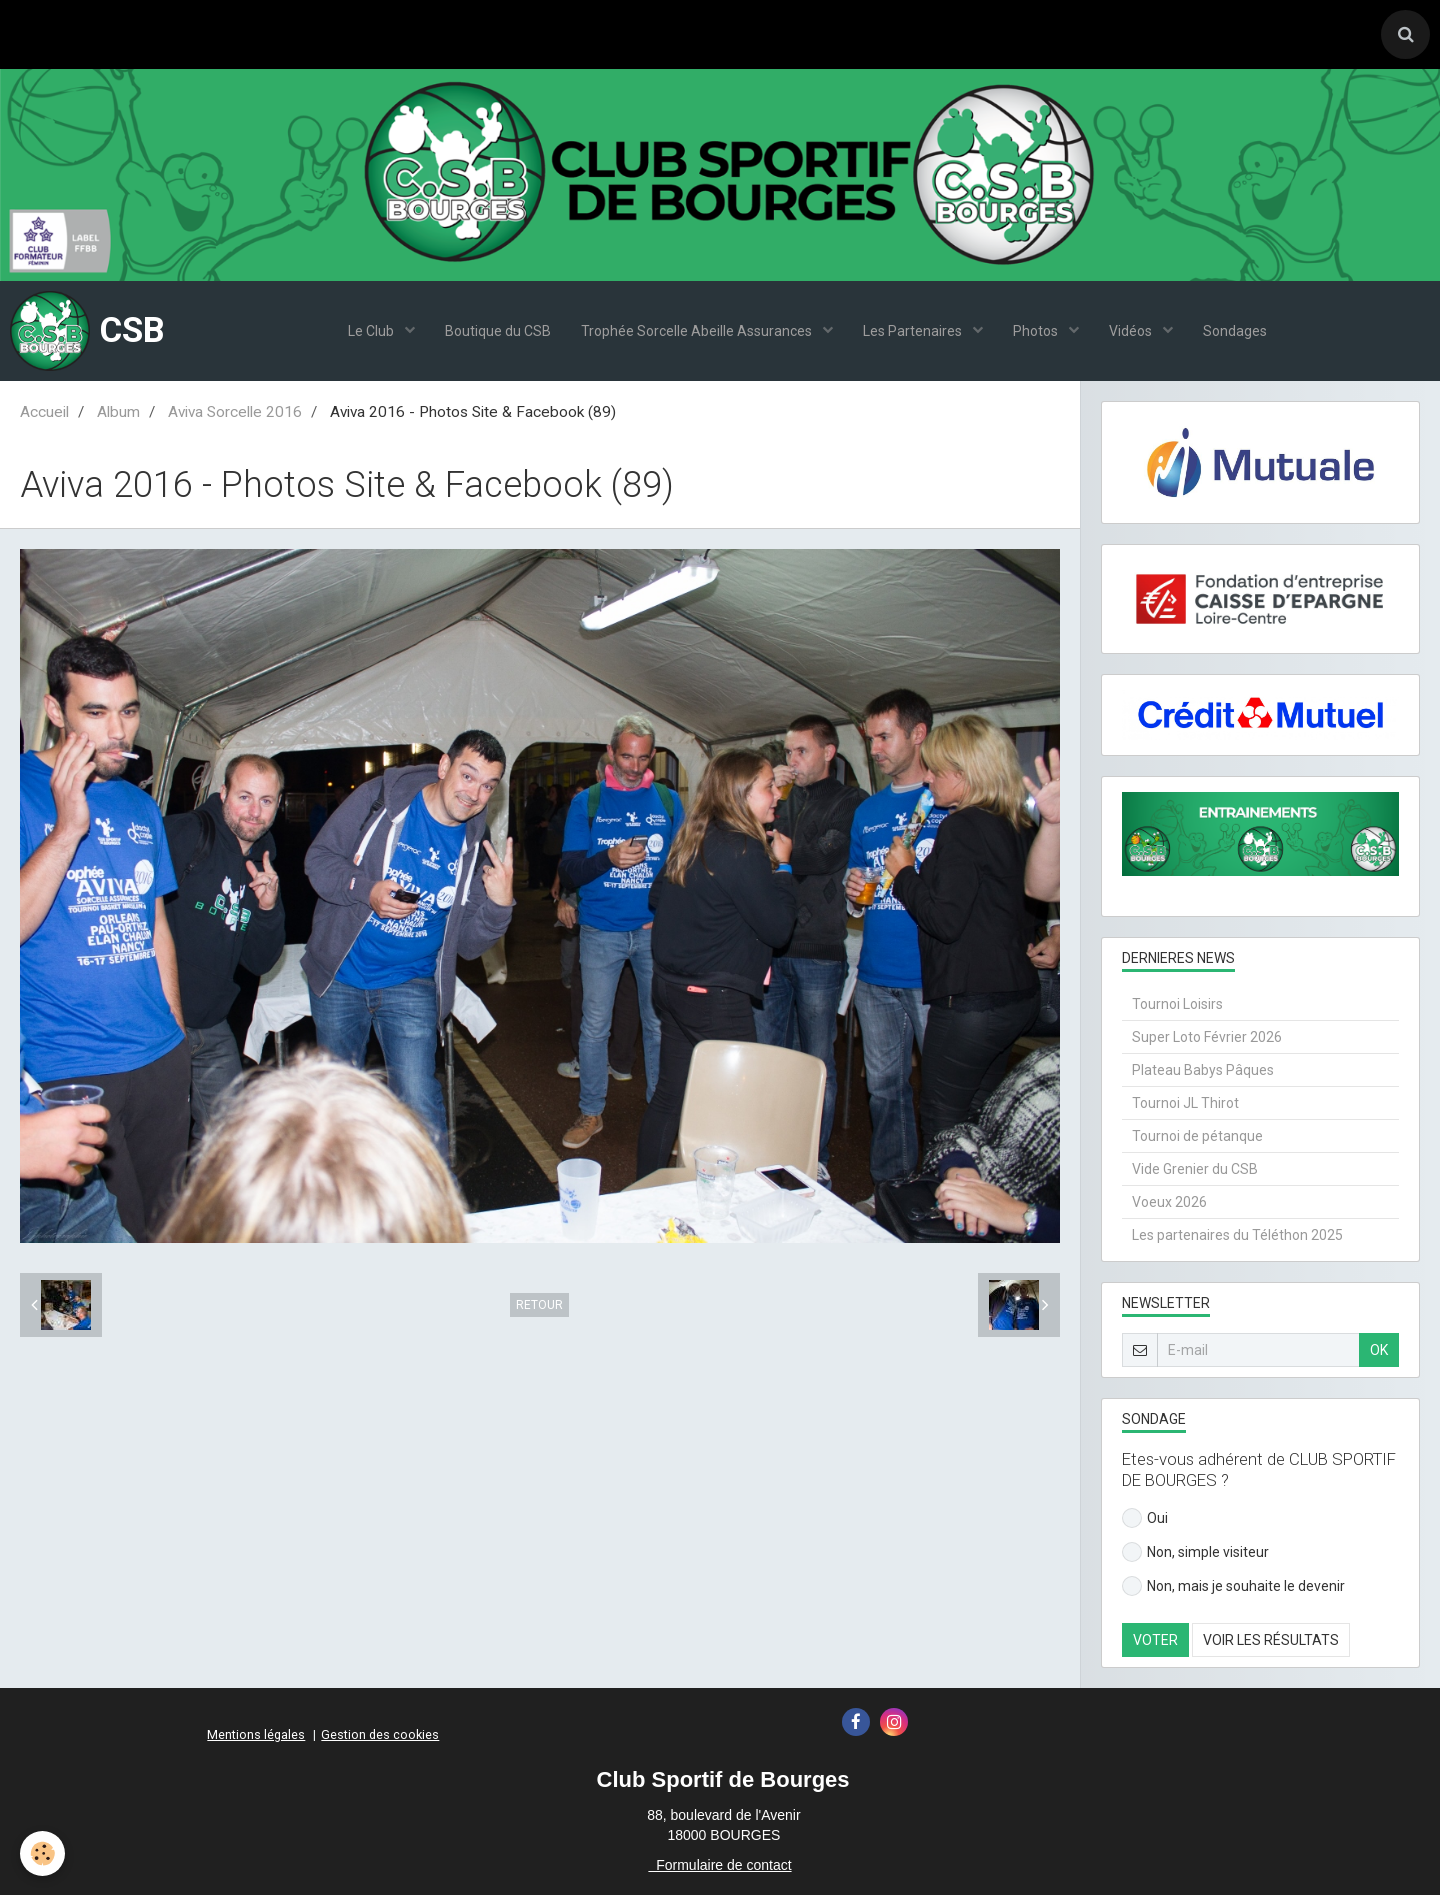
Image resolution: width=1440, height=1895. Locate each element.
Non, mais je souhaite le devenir (1233, 1586)
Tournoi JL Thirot (1185, 1103)
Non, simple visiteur (1195, 1552)
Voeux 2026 (1169, 1202)
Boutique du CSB (498, 331)
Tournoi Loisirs (1177, 1004)
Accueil (44, 412)
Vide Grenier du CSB (1195, 1169)
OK (1379, 1350)
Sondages (1235, 331)
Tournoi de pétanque (1197, 1136)
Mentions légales (256, 1734)
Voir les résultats (1271, 1640)
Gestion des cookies (380, 1734)
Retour (539, 1305)
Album (118, 412)
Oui (1145, 1518)
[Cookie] (42, 1853)
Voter (1155, 1640)
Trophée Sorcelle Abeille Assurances (698, 331)
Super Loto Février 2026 (1207, 1037)
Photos (1037, 331)
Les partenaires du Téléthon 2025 (1237, 1235)
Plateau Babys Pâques (1203, 1070)
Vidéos (1132, 331)
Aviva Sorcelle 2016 (235, 412)
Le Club (372, 331)
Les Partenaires (914, 331)
